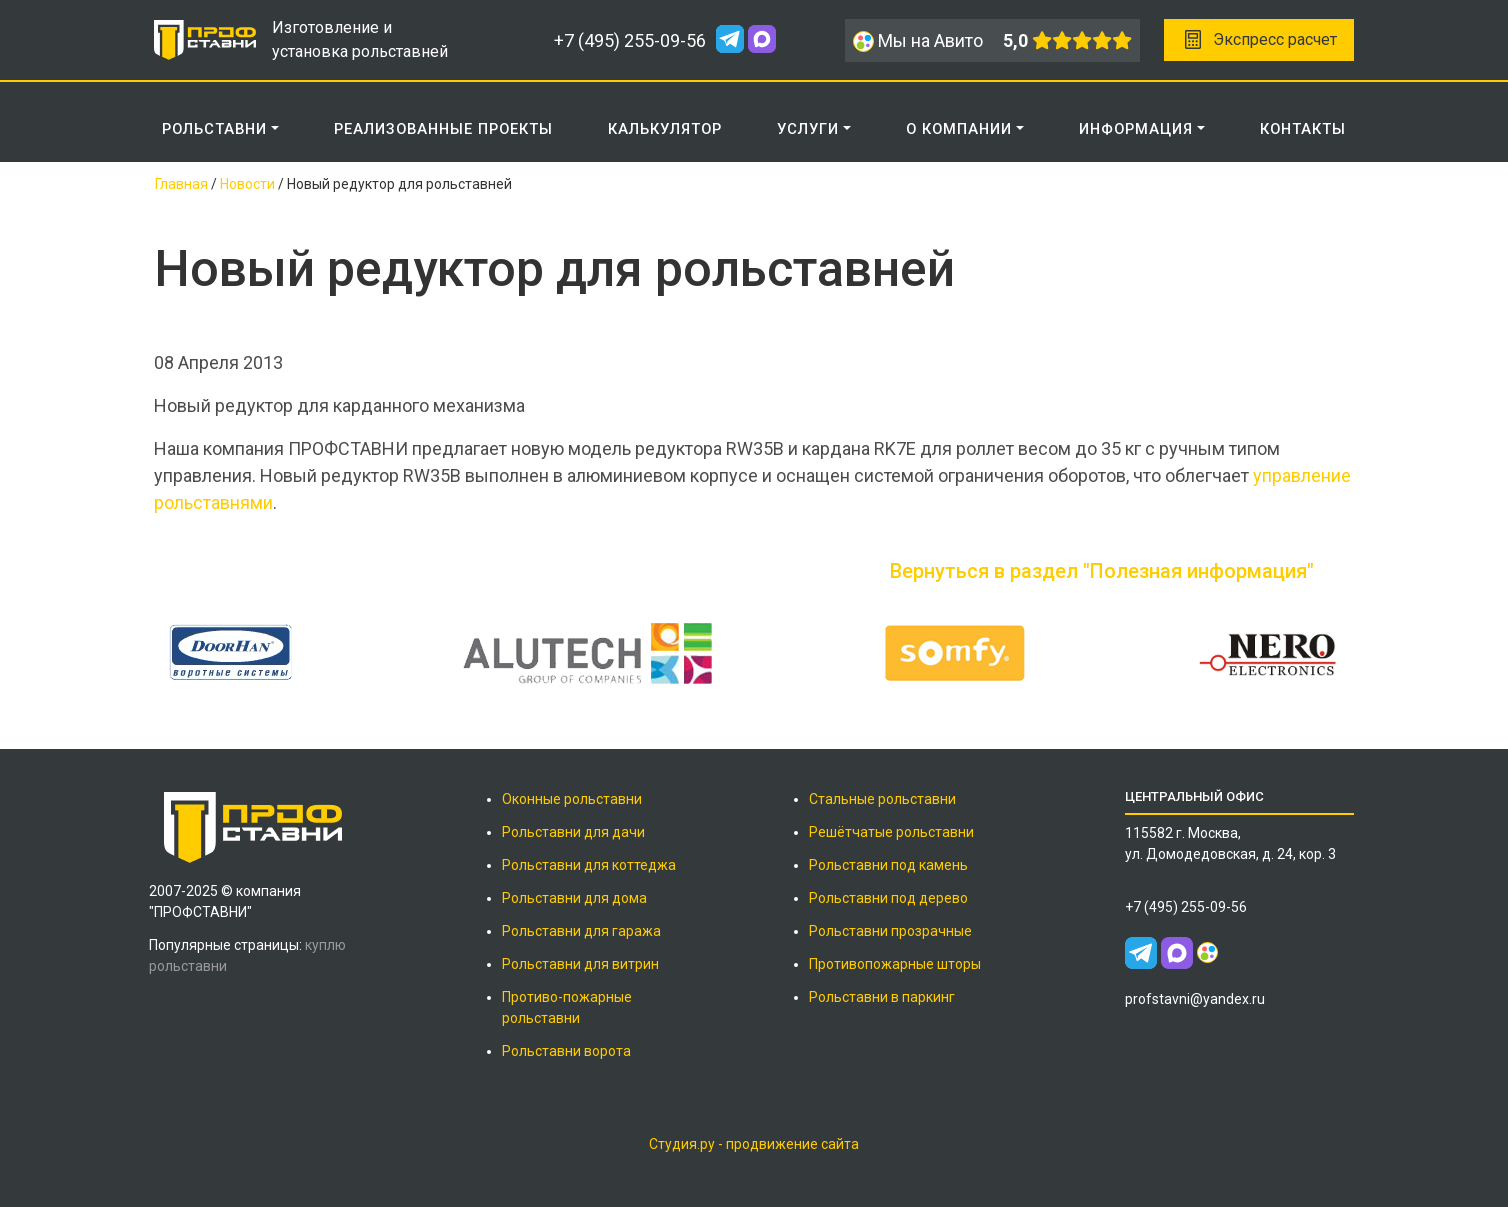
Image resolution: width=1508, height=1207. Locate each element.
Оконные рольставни (572, 799)
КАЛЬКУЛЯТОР (665, 129)
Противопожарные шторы (895, 964)
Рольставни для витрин (580, 964)
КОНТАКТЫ (1303, 129)
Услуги (808, 129)
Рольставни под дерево (888, 898)
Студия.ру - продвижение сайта (754, 1144)
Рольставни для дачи (573, 832)
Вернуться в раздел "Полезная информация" (1102, 571)
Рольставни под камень (888, 865)
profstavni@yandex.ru (1195, 999)
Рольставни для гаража (581, 931)
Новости (247, 184)
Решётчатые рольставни (891, 832)
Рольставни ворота (566, 1051)
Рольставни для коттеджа (589, 865)
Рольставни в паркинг (882, 997)
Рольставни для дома (574, 898)
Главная (181, 184)
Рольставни (214, 129)
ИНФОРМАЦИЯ (1136, 129)
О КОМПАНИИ (959, 129)
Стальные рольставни (882, 799)
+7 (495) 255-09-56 (630, 40)
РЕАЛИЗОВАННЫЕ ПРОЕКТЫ (443, 129)
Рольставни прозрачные (890, 931)
